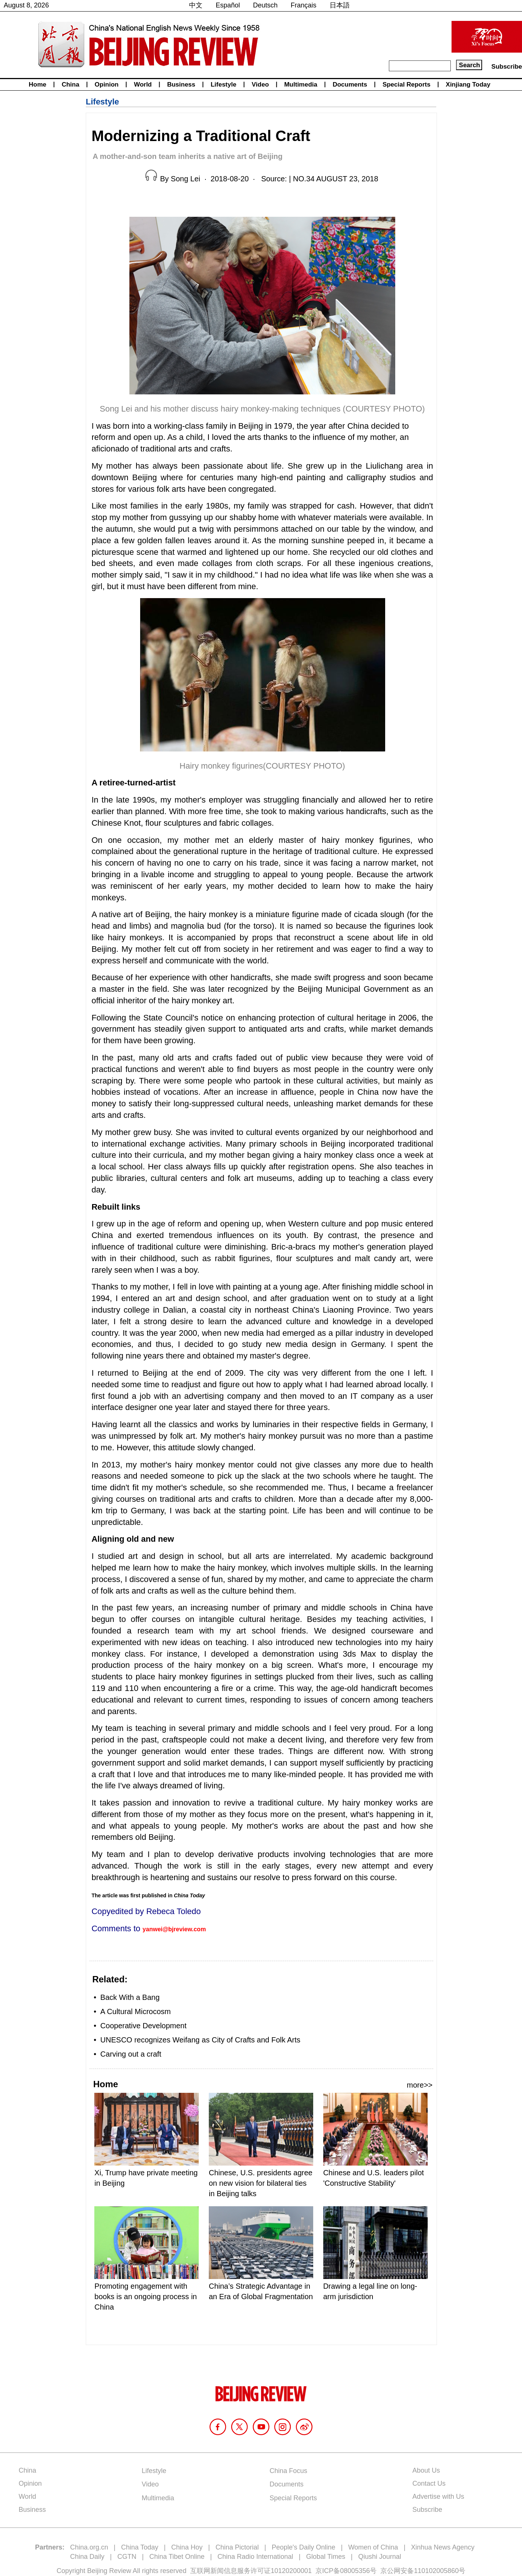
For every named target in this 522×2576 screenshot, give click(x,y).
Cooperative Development (143, 2026)
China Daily (87, 2556)
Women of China (373, 2547)
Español (228, 5)
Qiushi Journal (379, 2556)
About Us (426, 2470)
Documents (350, 84)
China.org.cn (89, 2547)
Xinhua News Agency (442, 2547)
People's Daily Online (304, 2547)
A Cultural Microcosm (135, 2011)
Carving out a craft (130, 2054)
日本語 (340, 5)
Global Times (325, 2556)
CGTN (126, 2556)
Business (181, 84)
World (143, 84)
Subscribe (506, 66)
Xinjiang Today (468, 84)
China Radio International (255, 2556)
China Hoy (186, 2547)
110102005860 (436, 2571)
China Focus (288, 2471)
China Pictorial (237, 2547)
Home (37, 84)
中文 (195, 5)
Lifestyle (223, 84)
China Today (139, 2547)
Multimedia (300, 84)
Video (260, 84)
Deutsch (265, 5)
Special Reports (407, 84)
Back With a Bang (130, 1997)
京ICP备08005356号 (346, 2571)
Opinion (107, 84)
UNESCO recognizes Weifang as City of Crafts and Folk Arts (200, 2040)
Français (304, 5)
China (70, 84)
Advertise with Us (438, 2496)
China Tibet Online (176, 2556)
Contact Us (429, 2483)
